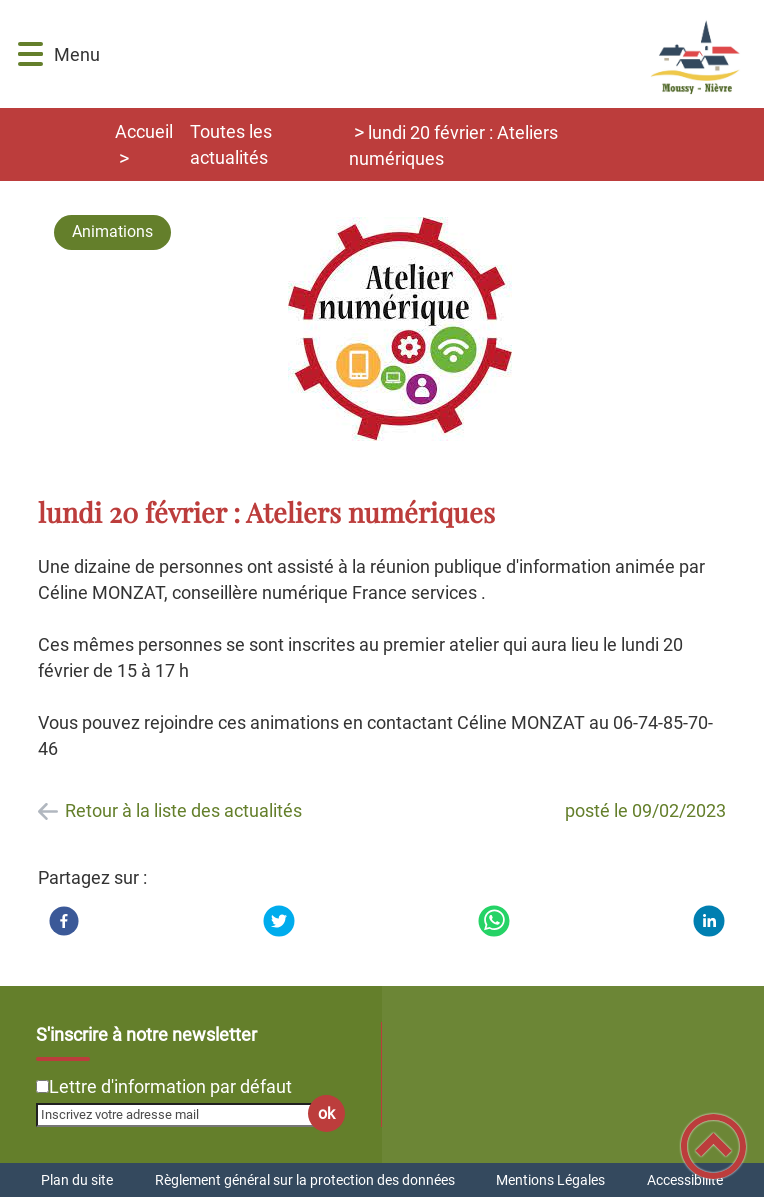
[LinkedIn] (709, 921)
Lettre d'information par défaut (170, 1086)
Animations (112, 231)
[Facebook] (64, 921)
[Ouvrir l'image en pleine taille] (400, 330)
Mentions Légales (550, 1180)
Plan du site (77, 1180)
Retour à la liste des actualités (183, 810)
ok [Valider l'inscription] (326, 1113)
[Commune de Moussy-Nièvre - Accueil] (431, 54)
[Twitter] (279, 921)
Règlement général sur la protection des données (305, 1180)
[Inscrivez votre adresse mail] (182, 1115)
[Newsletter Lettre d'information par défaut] (42, 1086)
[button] (30, 54)
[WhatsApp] (494, 921)
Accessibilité (685, 1180)
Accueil (144, 131)
